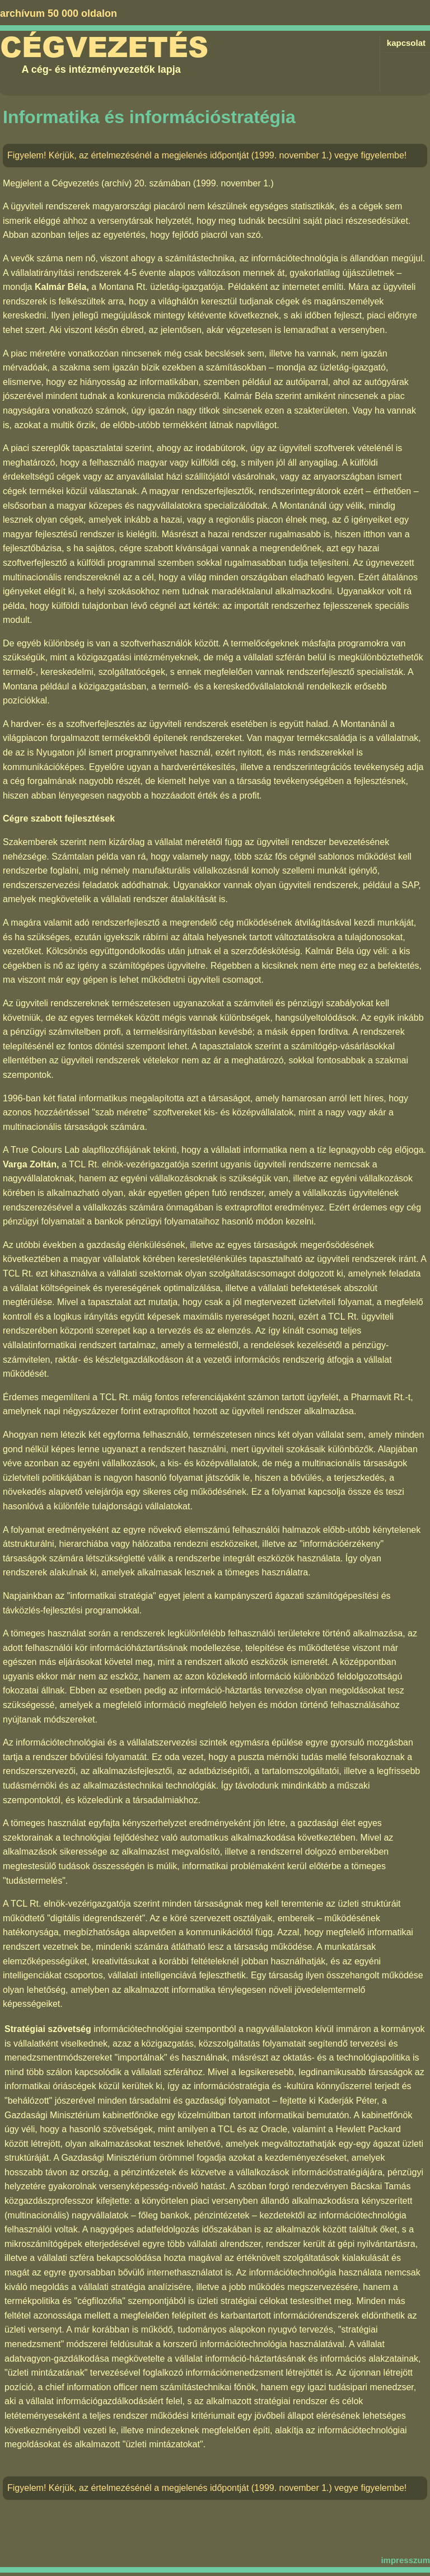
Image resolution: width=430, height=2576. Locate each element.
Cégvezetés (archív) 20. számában (121, 183)
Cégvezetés (104, 47)
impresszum (405, 2560)
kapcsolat (406, 43)
